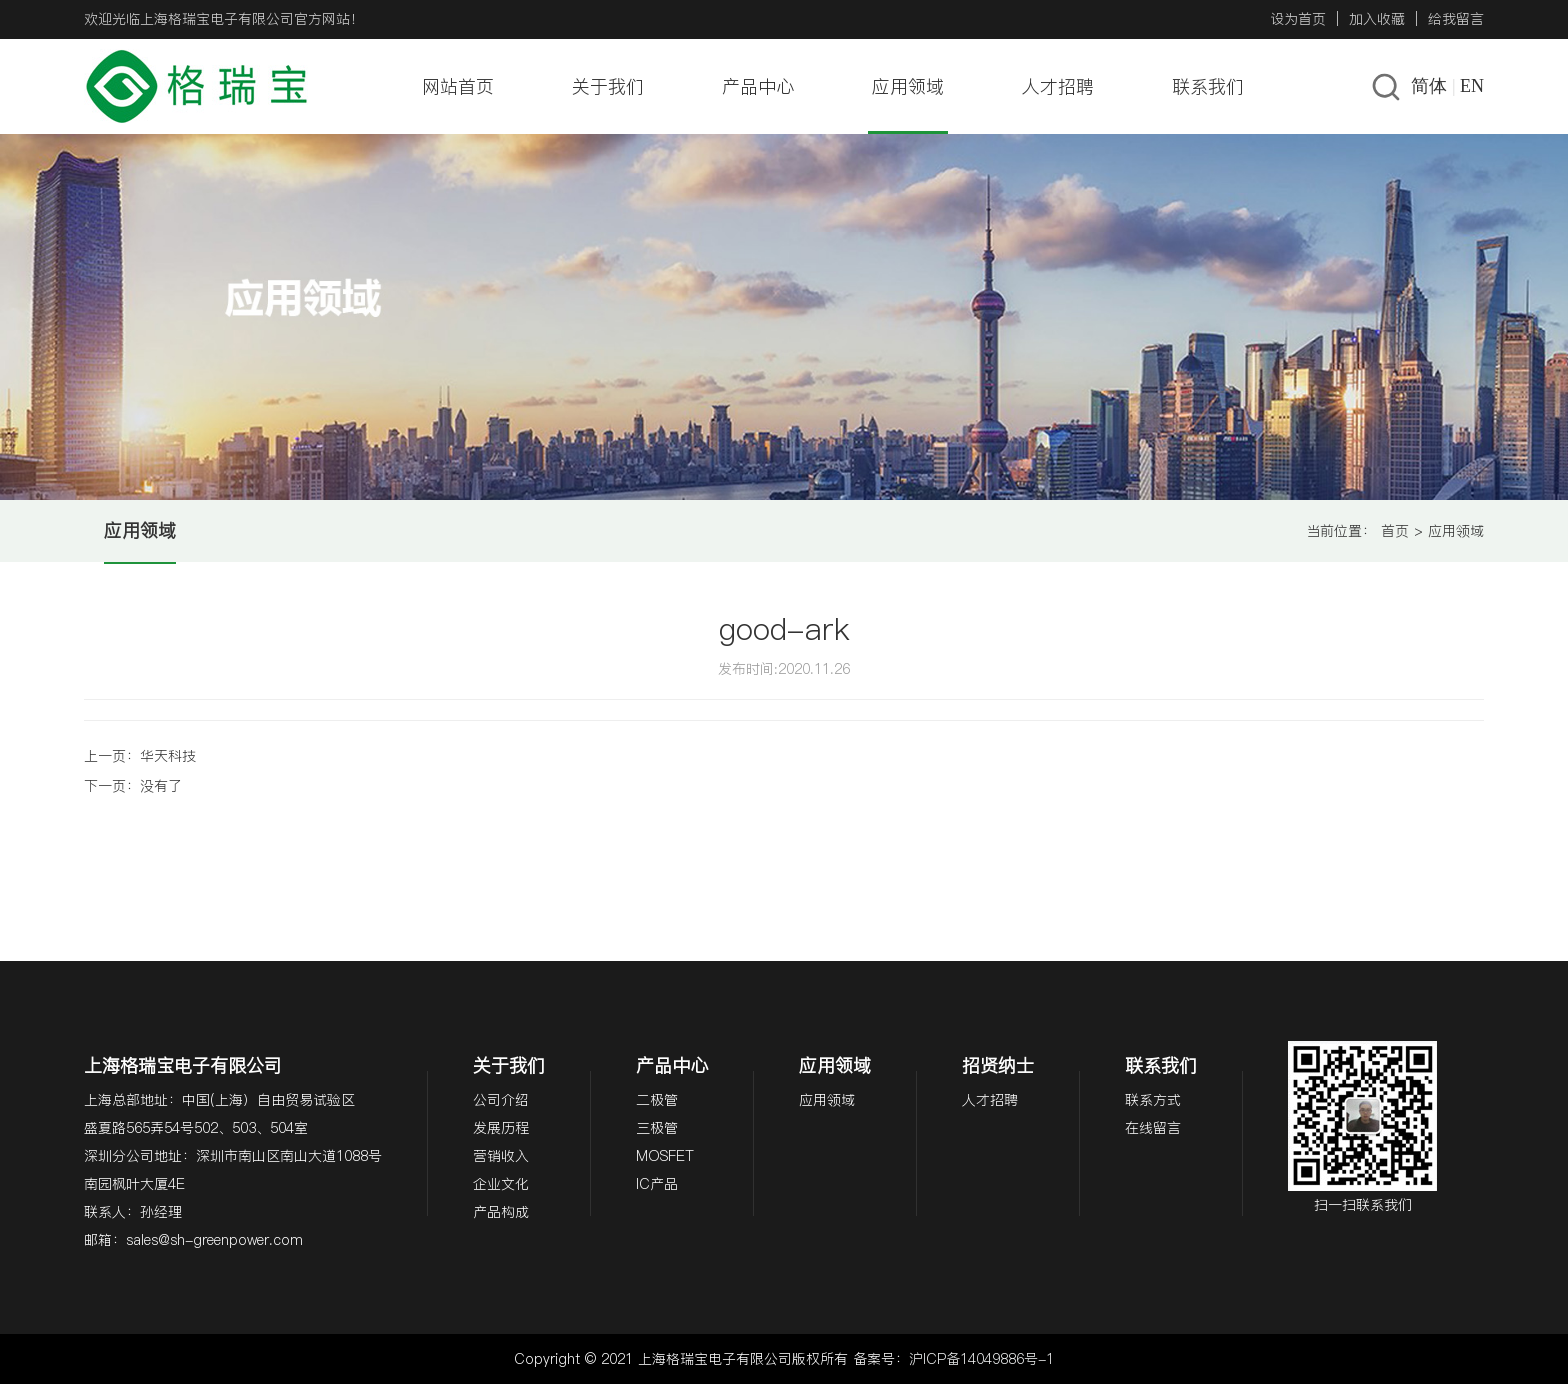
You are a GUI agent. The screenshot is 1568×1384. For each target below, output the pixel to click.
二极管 (657, 1100)
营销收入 (501, 1156)
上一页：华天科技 (140, 756)
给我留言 (1456, 19)
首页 (1395, 531)
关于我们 (608, 86)
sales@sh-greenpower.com (214, 1240)
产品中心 (758, 86)
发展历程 (501, 1128)
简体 (1429, 86)
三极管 (657, 1128)
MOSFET (665, 1156)
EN (1472, 86)
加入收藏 (1377, 19)
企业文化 (501, 1184)
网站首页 (458, 86)
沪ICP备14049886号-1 (981, 1359)
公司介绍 (501, 1100)
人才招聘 (1058, 86)
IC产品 (657, 1184)
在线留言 (1153, 1128)
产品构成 (501, 1212)
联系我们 (1208, 86)
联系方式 (1153, 1100)
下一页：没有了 (133, 786)
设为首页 (1298, 19)
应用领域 (908, 86)
